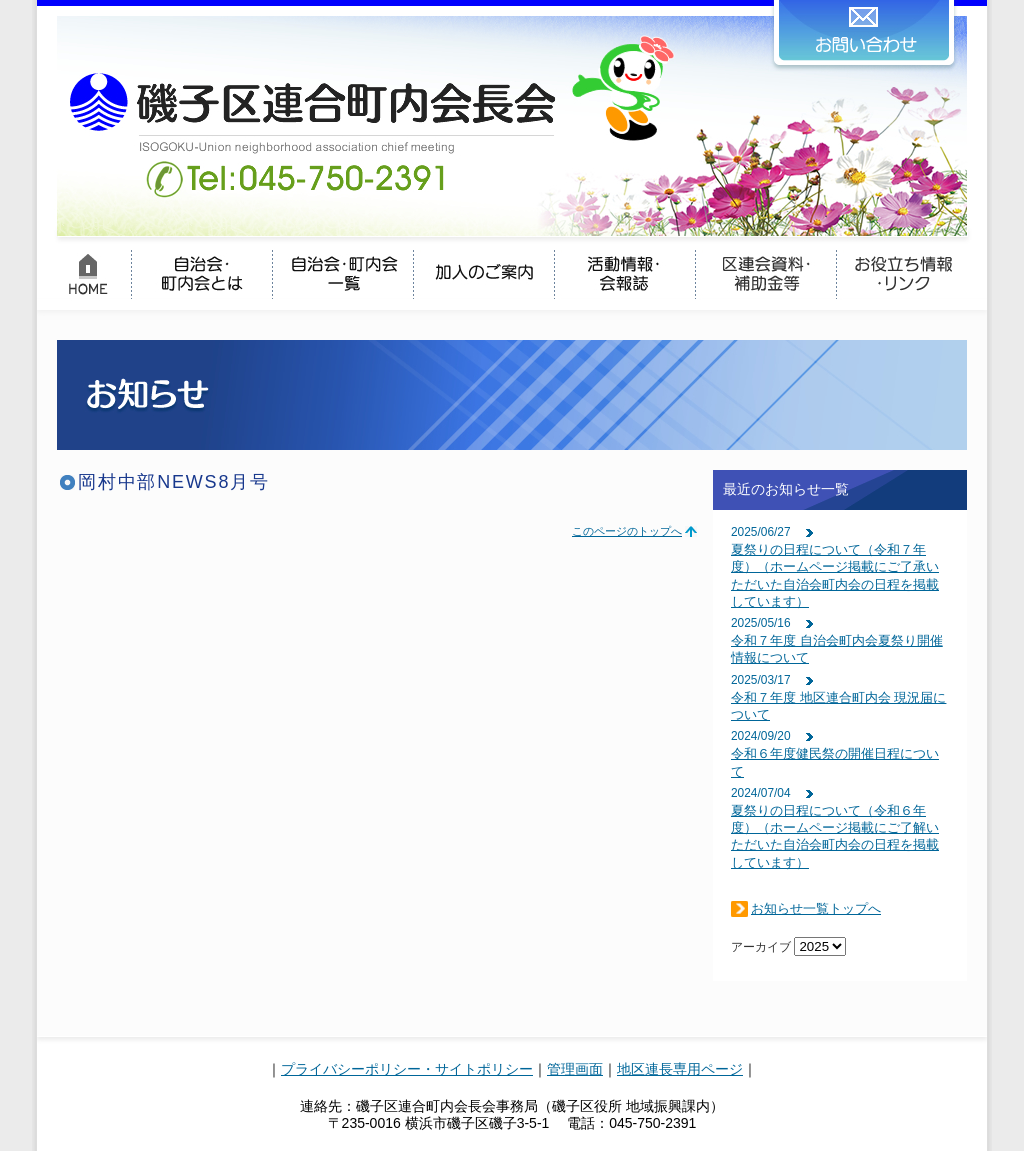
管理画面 (575, 1069)
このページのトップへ (627, 531)
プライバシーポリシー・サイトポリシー (407, 1069)
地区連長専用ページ (680, 1069)
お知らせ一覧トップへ (816, 908)
